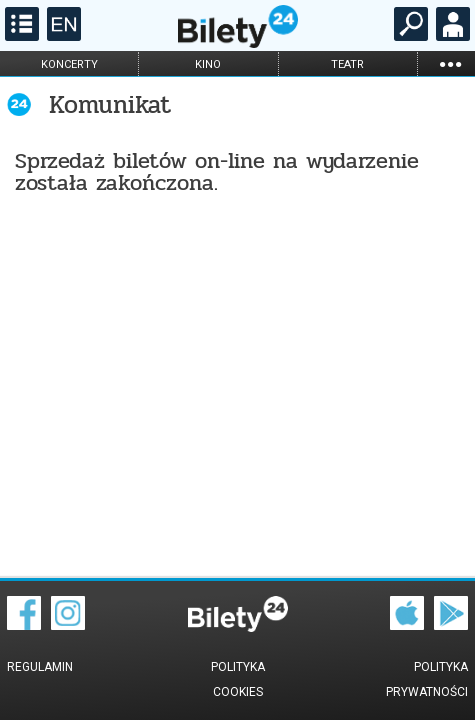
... (450, 63)
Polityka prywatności (427, 679)
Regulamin (40, 667)
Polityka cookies (238, 679)
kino (208, 64)
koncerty (69, 64)
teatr (347, 64)
